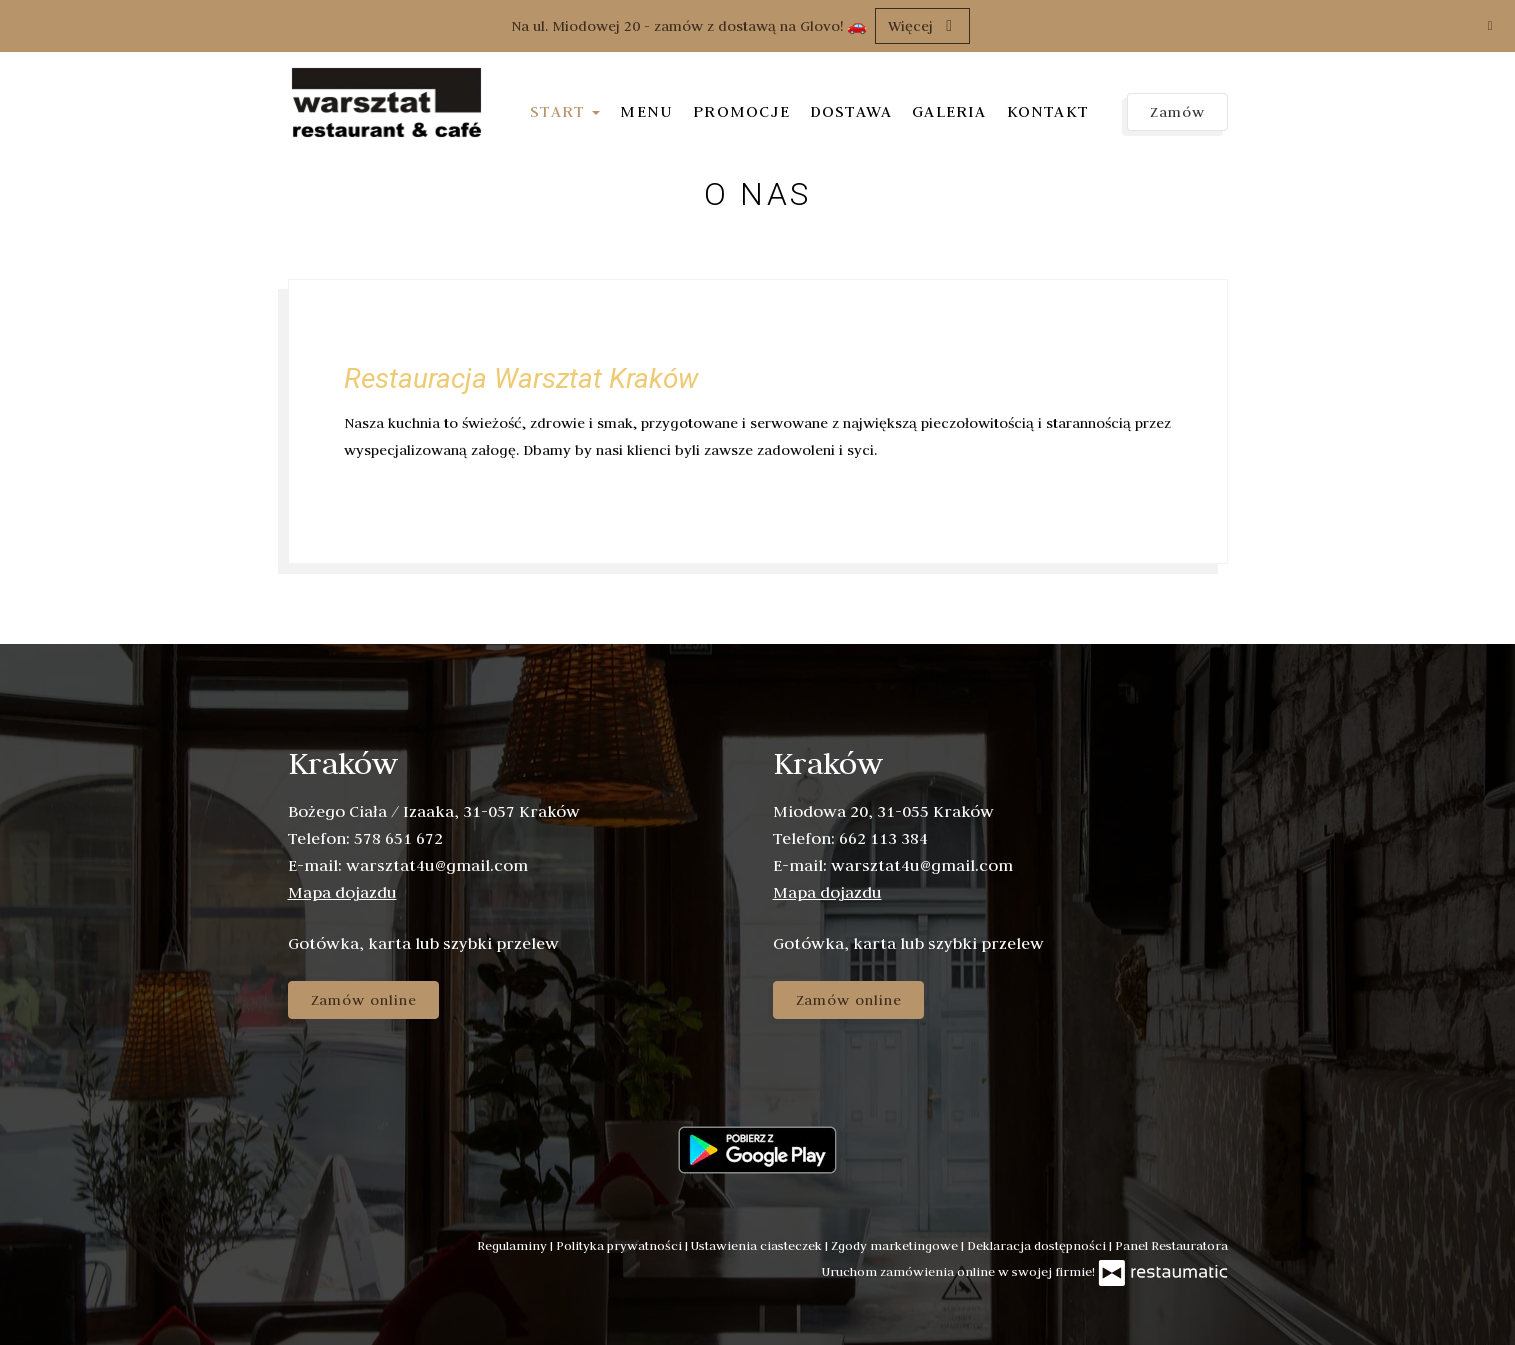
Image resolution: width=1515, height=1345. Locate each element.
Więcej (922, 26)
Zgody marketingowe (896, 1245)
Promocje (741, 111)
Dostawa (851, 111)
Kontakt (1048, 111)
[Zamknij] (1490, 25)
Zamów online (364, 1000)
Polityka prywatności (620, 1245)
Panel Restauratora (1171, 1245)
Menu (646, 111)
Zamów (1177, 112)
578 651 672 (398, 838)
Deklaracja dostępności (1038, 1245)
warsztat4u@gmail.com (437, 865)
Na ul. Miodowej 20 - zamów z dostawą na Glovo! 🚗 (689, 26)
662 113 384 (883, 838)
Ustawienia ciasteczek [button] (758, 1245)
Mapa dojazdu (342, 892)
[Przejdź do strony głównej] (388, 104)
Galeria (949, 111)
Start (565, 111)
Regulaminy (513, 1245)
